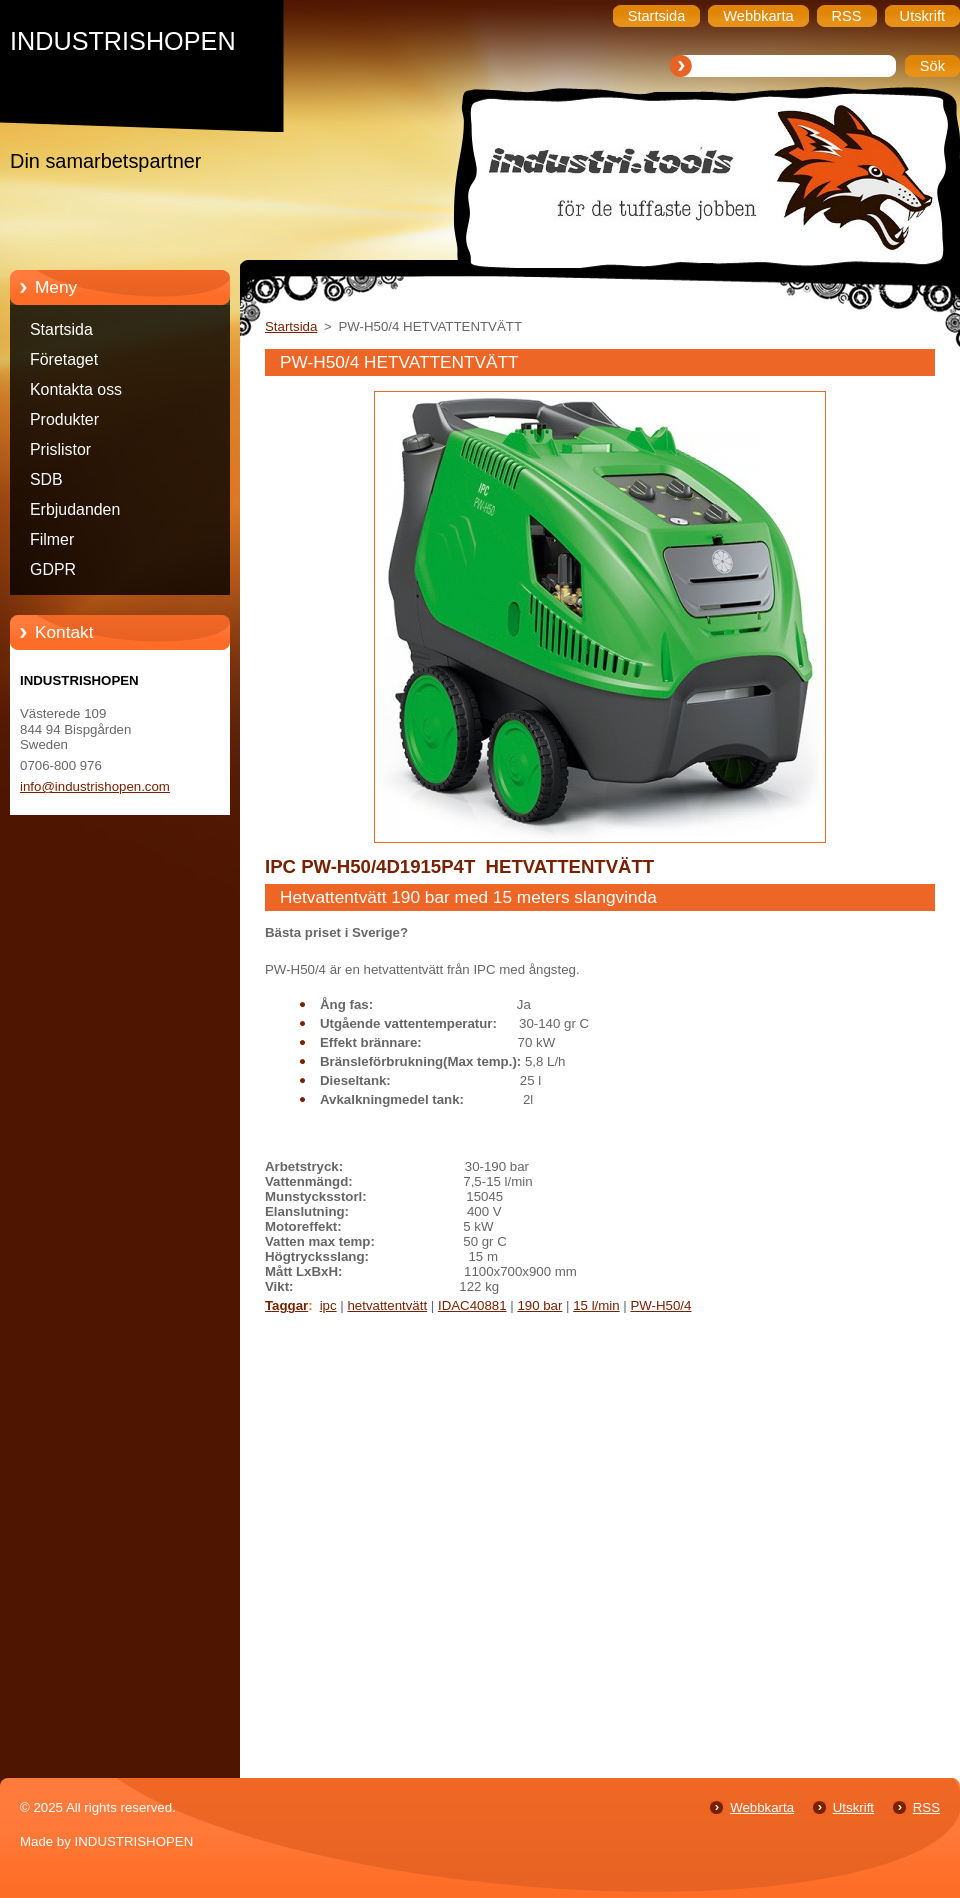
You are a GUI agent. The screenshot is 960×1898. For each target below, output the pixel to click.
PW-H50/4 (660, 1305)
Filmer (52, 539)
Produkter (64, 419)
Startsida (61, 329)
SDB (46, 479)
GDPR (53, 569)
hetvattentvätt (387, 1305)
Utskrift (853, 1807)
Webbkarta (762, 1807)
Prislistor (60, 449)
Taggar (286, 1305)
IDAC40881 (472, 1305)
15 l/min (596, 1305)
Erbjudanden (75, 509)
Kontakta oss (76, 389)
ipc (328, 1305)
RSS (926, 1807)
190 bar (539, 1305)
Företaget (64, 359)
